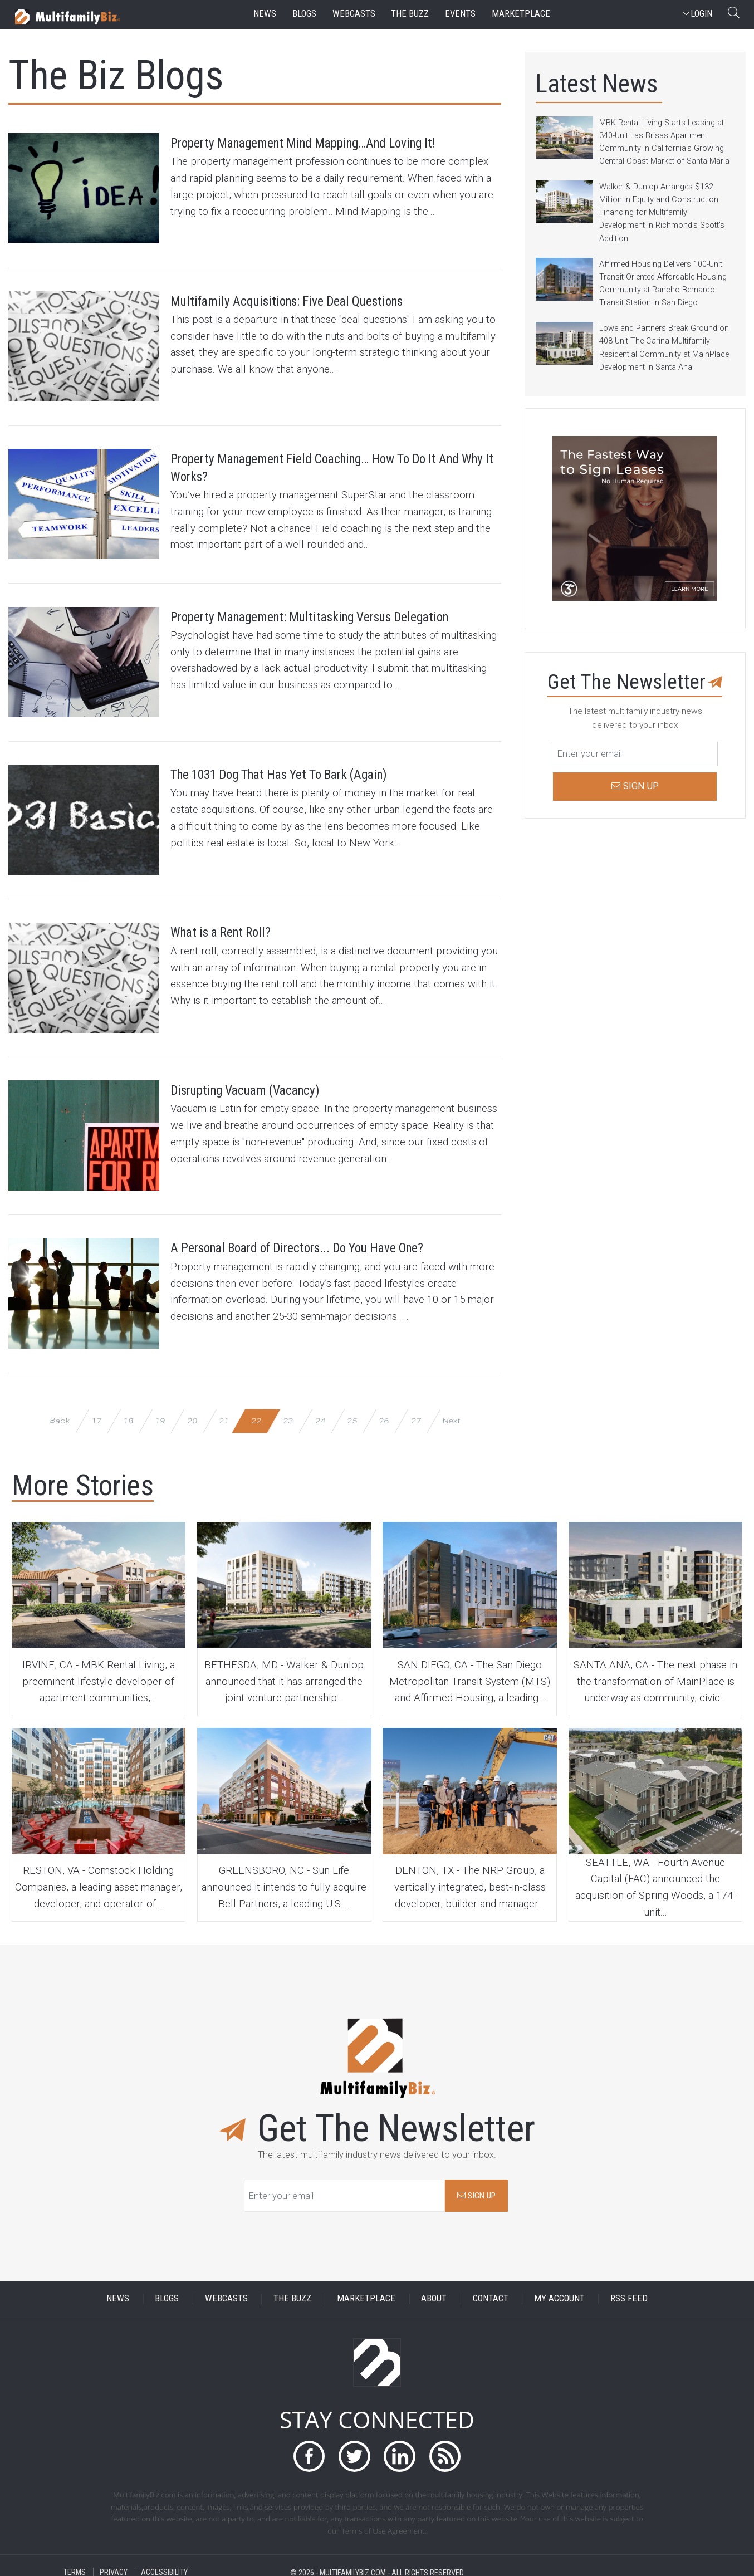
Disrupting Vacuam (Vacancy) (270, 1084)
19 (160, 1412)
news (264, 13)
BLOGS (167, 2290)
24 (320, 1412)
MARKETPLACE (366, 2290)
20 (192, 1412)
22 (256, 1412)
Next (451, 1412)
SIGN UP (476, 2187)
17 (96, 1412)
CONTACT (490, 2290)
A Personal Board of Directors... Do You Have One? (321, 1251)
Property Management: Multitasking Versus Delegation (316, 624)
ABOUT (434, 2290)
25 (351, 1412)
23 (288, 1412)
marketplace (521, 13)
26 (384, 1412)
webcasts (353, 13)
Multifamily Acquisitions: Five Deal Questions (323, 300)
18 (128, 1412)
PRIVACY (114, 2564)
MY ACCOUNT (559, 2290)
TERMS (74, 2564)
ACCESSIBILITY (164, 2564)
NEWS (117, 2290)
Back (60, 1412)
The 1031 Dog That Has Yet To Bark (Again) (316, 771)
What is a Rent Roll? (237, 928)
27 (415, 1412)
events (460, 13)
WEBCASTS (226, 2290)
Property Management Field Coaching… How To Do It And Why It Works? (328, 467)
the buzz (410, 13)
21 (224, 1412)
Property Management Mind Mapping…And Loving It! (313, 153)
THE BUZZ (292, 2290)
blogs (304, 13)
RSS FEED (629, 2290)
